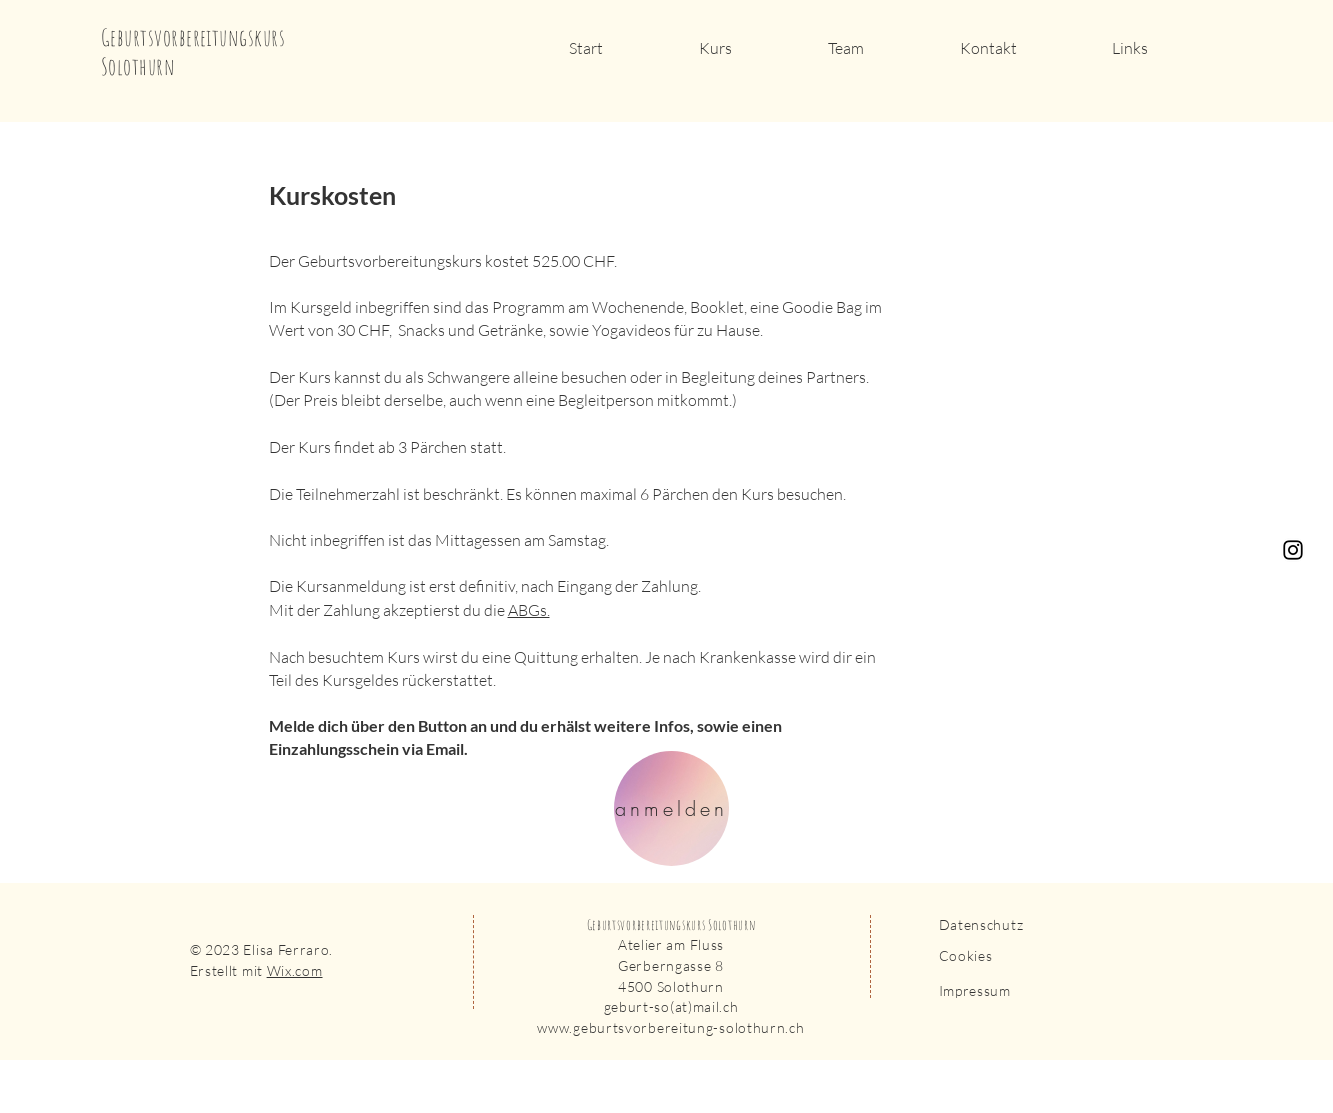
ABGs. (529, 610)
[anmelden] (671, 808)
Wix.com (295, 970)
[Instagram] (1293, 550)
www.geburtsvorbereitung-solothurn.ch (670, 1027)
